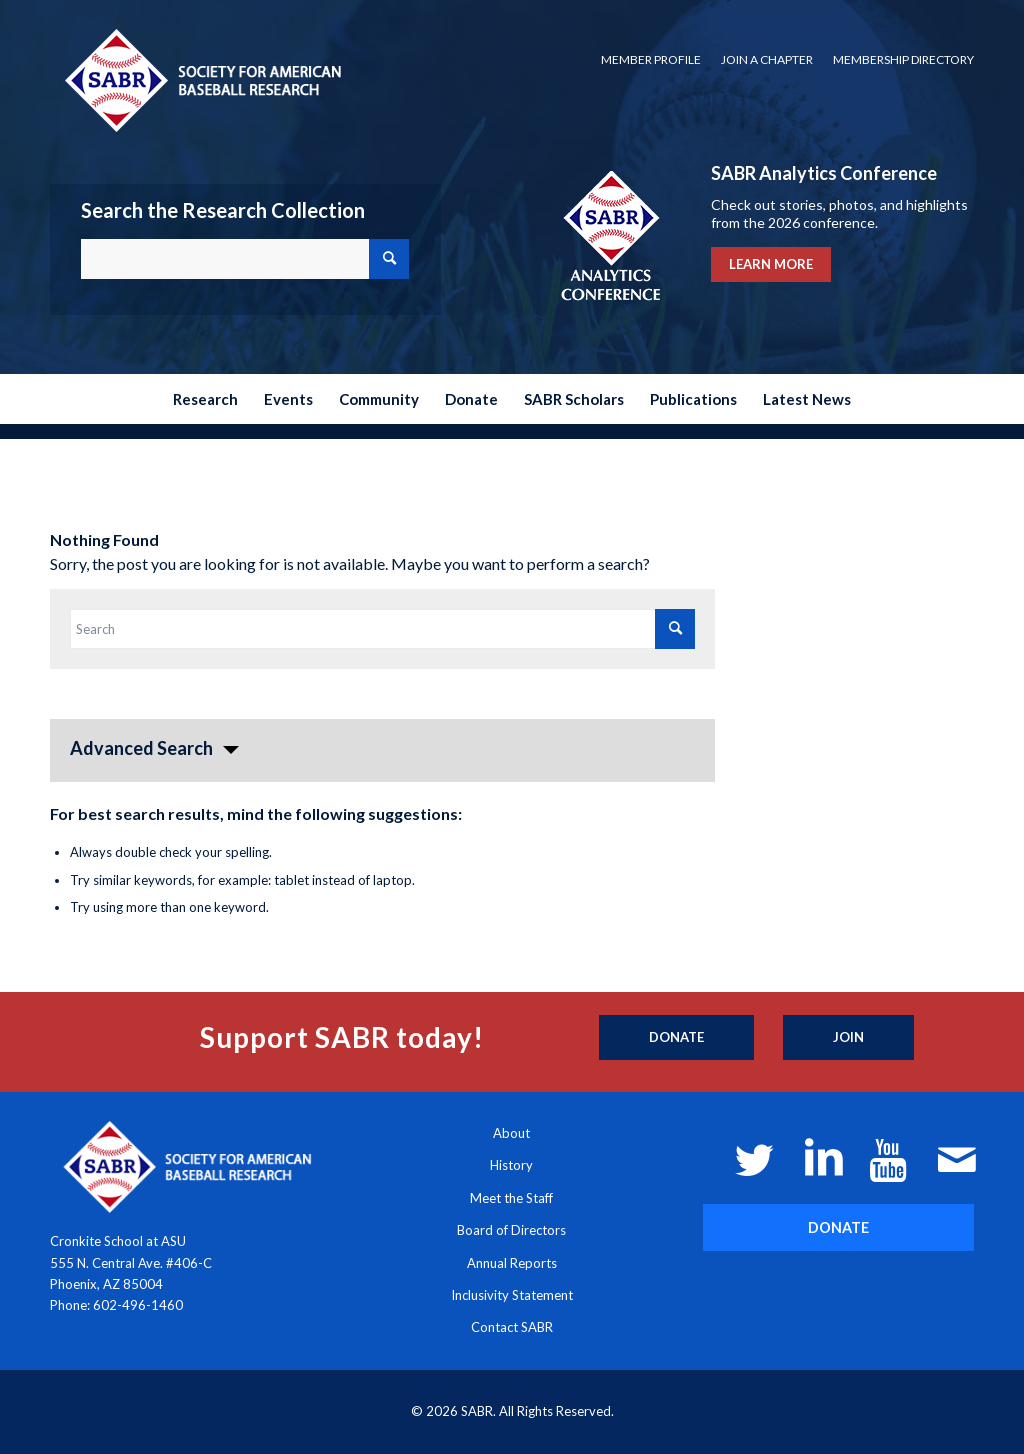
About (511, 1133)
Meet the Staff (511, 1198)
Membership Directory (903, 59)
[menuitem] (651, 60)
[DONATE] (838, 1227)
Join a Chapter (767, 59)
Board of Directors (511, 1230)
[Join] (848, 1038)
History (511, 1165)
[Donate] (676, 1038)
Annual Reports (512, 1263)
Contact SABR (512, 1327)
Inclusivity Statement (512, 1295)
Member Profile (651, 59)
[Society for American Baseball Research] (201, 79)
